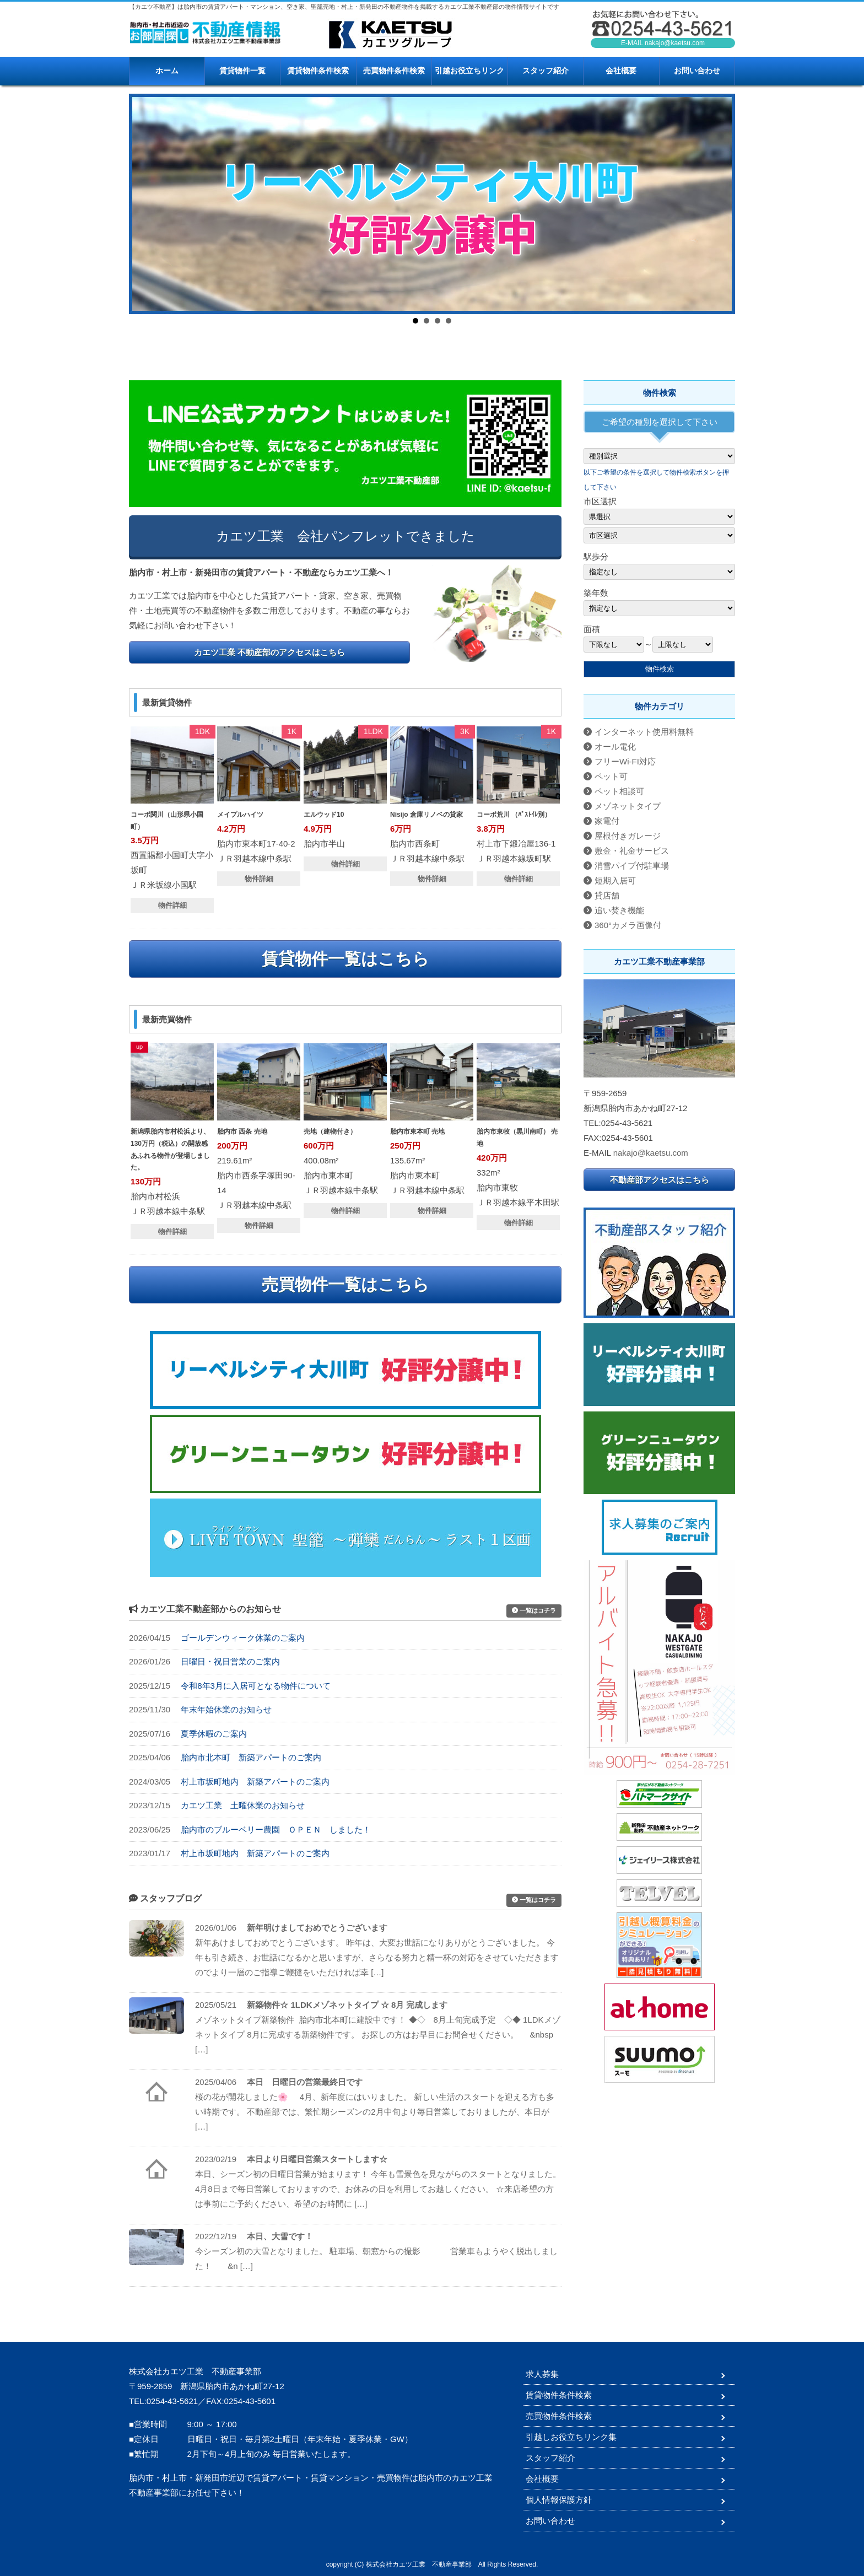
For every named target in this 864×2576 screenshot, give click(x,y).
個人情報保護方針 (559, 2499)
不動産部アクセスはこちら (659, 1179)
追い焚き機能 (619, 910)
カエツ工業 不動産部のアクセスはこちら (269, 652)
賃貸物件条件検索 (318, 70)
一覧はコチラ (534, 1610)
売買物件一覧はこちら (345, 1284)
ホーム (167, 70)
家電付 (607, 821)
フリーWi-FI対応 (625, 761)
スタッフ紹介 (545, 70)
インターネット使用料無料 (644, 731)
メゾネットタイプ (628, 806)
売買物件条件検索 (394, 70)
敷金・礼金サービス (632, 850)
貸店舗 (607, 895)
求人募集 (542, 2374)
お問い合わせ (697, 70)
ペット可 (611, 776)
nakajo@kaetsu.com (675, 43)
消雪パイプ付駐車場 (632, 865)
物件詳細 (172, 905)
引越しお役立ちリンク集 (571, 2437)
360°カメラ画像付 (628, 925)
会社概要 (621, 70)
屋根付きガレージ (628, 835)
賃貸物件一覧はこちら (345, 959)
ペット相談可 (619, 791)
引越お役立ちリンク (469, 70)
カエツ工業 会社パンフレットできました (345, 536)
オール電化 (615, 746)
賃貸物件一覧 (242, 70)
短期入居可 (615, 880)
